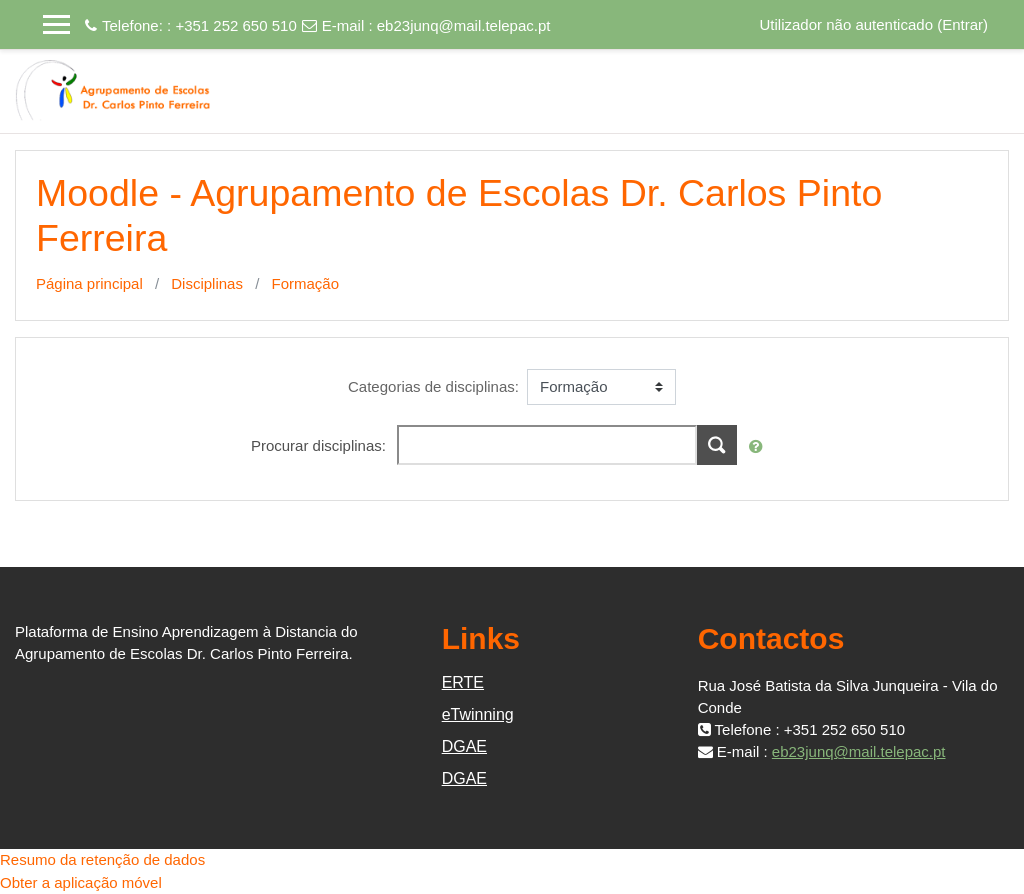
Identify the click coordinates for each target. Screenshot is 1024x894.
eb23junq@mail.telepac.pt (464, 25)
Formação (305, 283)
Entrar (962, 24)
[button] (760, 447)
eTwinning (478, 714)
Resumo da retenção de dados (102, 859)
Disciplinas (207, 283)
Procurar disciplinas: (320, 445)
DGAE (464, 746)
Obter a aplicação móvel (81, 882)
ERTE (463, 682)
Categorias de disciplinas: (433, 386)
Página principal (89, 283)
